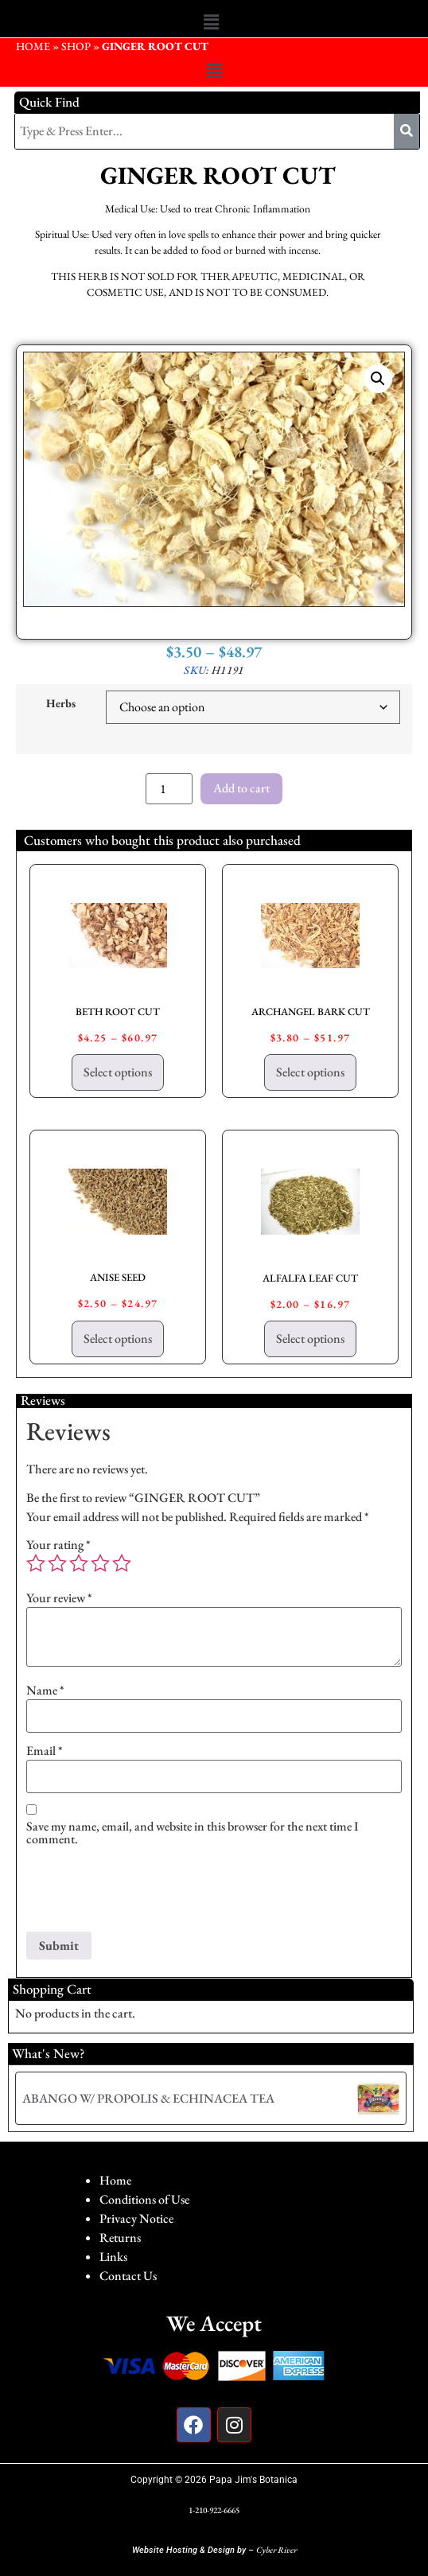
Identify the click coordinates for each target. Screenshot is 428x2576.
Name (45, 1690)
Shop (76, 46)
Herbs (61, 703)
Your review (59, 1598)
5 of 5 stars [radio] (121, 1563)
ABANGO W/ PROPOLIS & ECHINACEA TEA (148, 2098)
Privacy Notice (136, 2218)
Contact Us (128, 2275)
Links (113, 2256)
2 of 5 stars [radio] (57, 1563)
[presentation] (147, 1893)
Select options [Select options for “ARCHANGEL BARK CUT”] (310, 1072)
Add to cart (241, 788)
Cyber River (276, 2549)
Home (115, 2180)
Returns (120, 2237)
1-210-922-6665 (214, 2510)
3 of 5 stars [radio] (78, 1563)
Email (44, 1751)
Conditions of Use (144, 2199)
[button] (210, 22)
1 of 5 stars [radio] (35, 1563)
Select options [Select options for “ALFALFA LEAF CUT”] (310, 1338)
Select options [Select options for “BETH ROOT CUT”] (118, 1072)
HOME (33, 46)
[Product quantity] (169, 788)
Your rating (58, 1545)
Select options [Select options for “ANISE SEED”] (118, 1338)
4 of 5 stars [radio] (100, 1563)
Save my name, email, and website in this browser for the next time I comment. (192, 1833)
